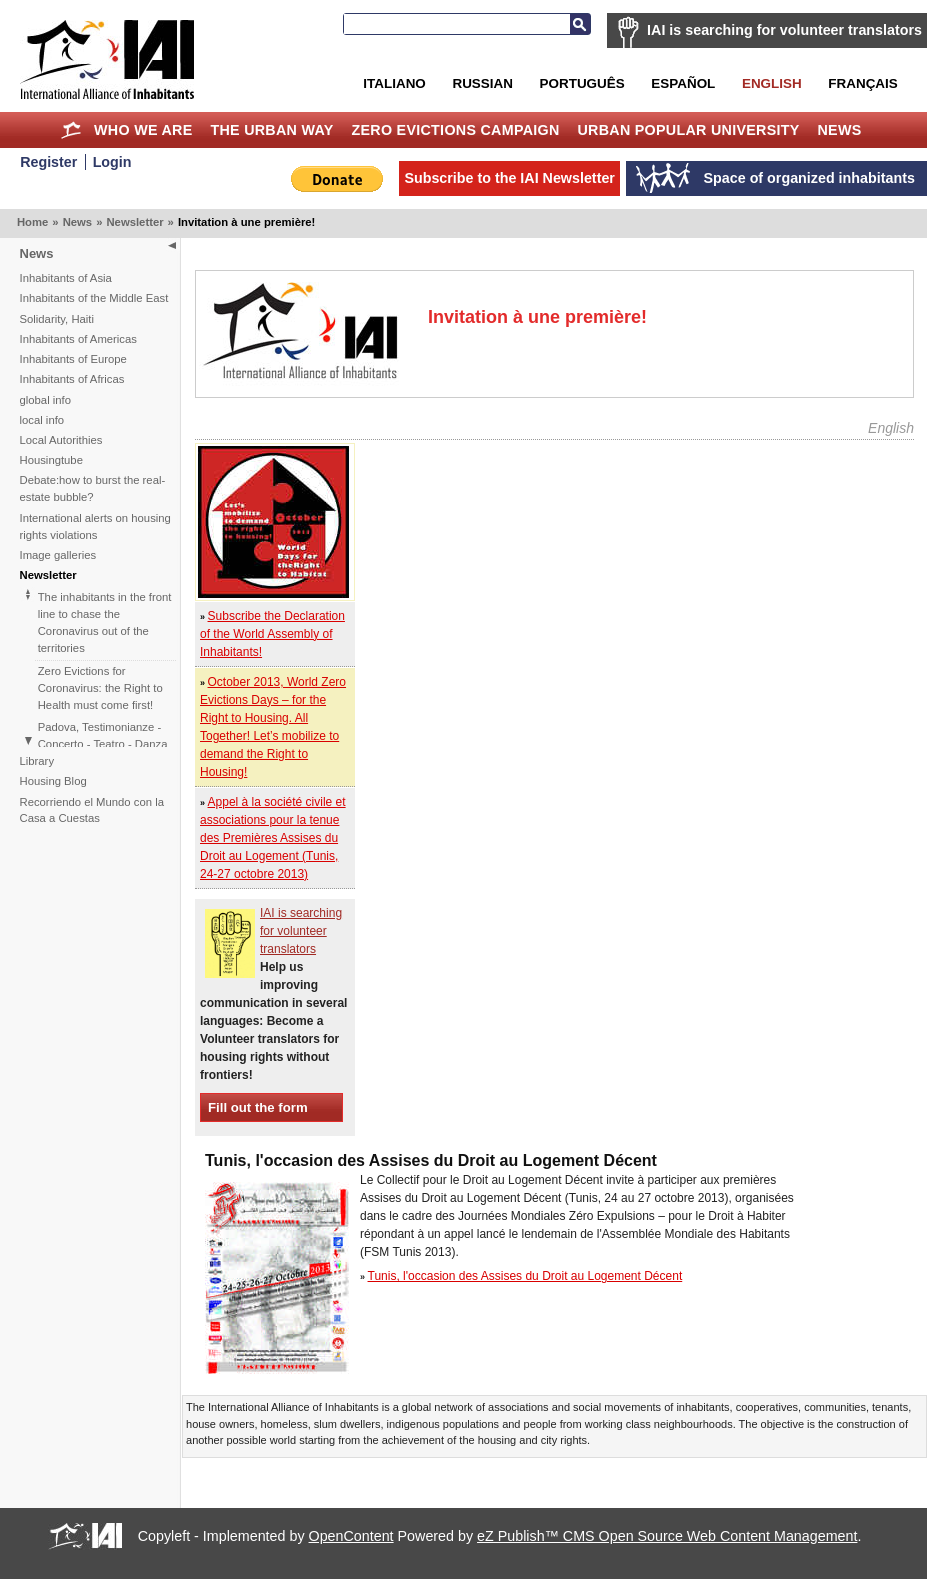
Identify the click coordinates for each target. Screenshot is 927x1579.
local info (42, 420)
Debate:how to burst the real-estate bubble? (93, 488)
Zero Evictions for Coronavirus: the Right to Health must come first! (100, 688)
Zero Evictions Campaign (455, 130)
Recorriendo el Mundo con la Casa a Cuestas (92, 810)
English (772, 83)
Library (37, 761)
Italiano (394, 83)
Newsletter (134, 222)
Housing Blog (53, 781)
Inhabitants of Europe (73, 359)
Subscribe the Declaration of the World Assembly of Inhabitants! (272, 634)
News (840, 130)
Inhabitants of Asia (66, 278)
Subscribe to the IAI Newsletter (509, 178)
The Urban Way (271, 130)
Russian (482, 83)
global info (46, 400)
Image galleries (58, 555)
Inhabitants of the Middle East (94, 298)
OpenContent (351, 1536)
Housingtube (51, 460)
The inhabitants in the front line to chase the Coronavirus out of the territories (105, 622)
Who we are (143, 130)
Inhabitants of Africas (72, 379)
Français (862, 83)
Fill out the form (258, 1107)
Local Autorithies (61, 440)
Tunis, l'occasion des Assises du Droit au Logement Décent (525, 1276)
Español (683, 83)
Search (580, 24)
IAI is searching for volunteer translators (784, 30)
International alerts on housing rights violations (95, 526)
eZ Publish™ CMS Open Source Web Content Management (667, 1536)
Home (70, 130)
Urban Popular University (688, 130)
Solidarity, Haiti (57, 319)
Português (582, 83)
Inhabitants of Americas (78, 339)
